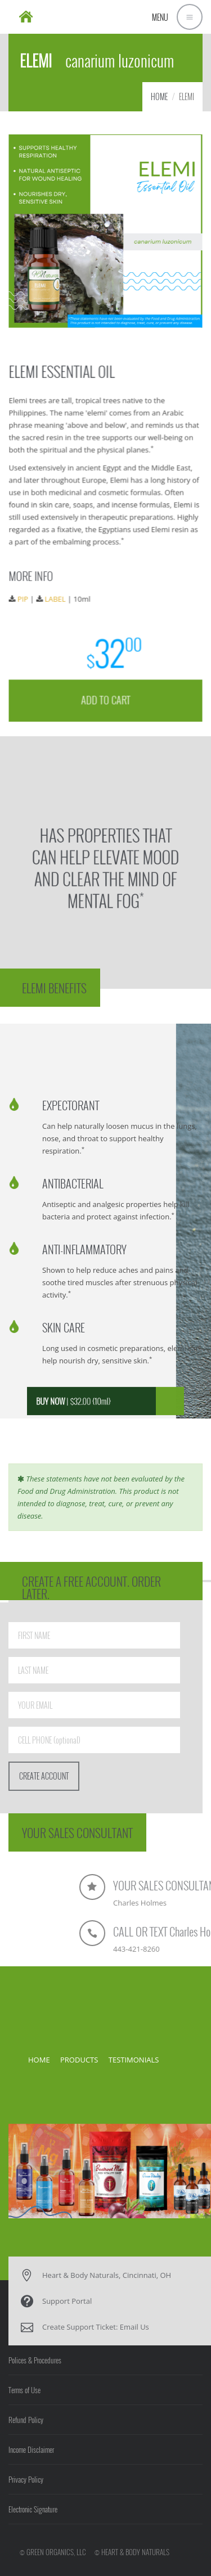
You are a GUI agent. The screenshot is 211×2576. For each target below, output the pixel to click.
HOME (159, 96)
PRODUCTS (79, 2060)
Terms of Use (24, 2389)
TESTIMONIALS (134, 2060)
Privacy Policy (25, 2479)
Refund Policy (25, 2419)
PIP (25, 597)
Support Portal (67, 2301)
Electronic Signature (32, 2509)
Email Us (134, 2327)
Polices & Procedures (34, 2360)
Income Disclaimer (31, 2449)
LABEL (56, 597)
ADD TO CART (106, 696)
